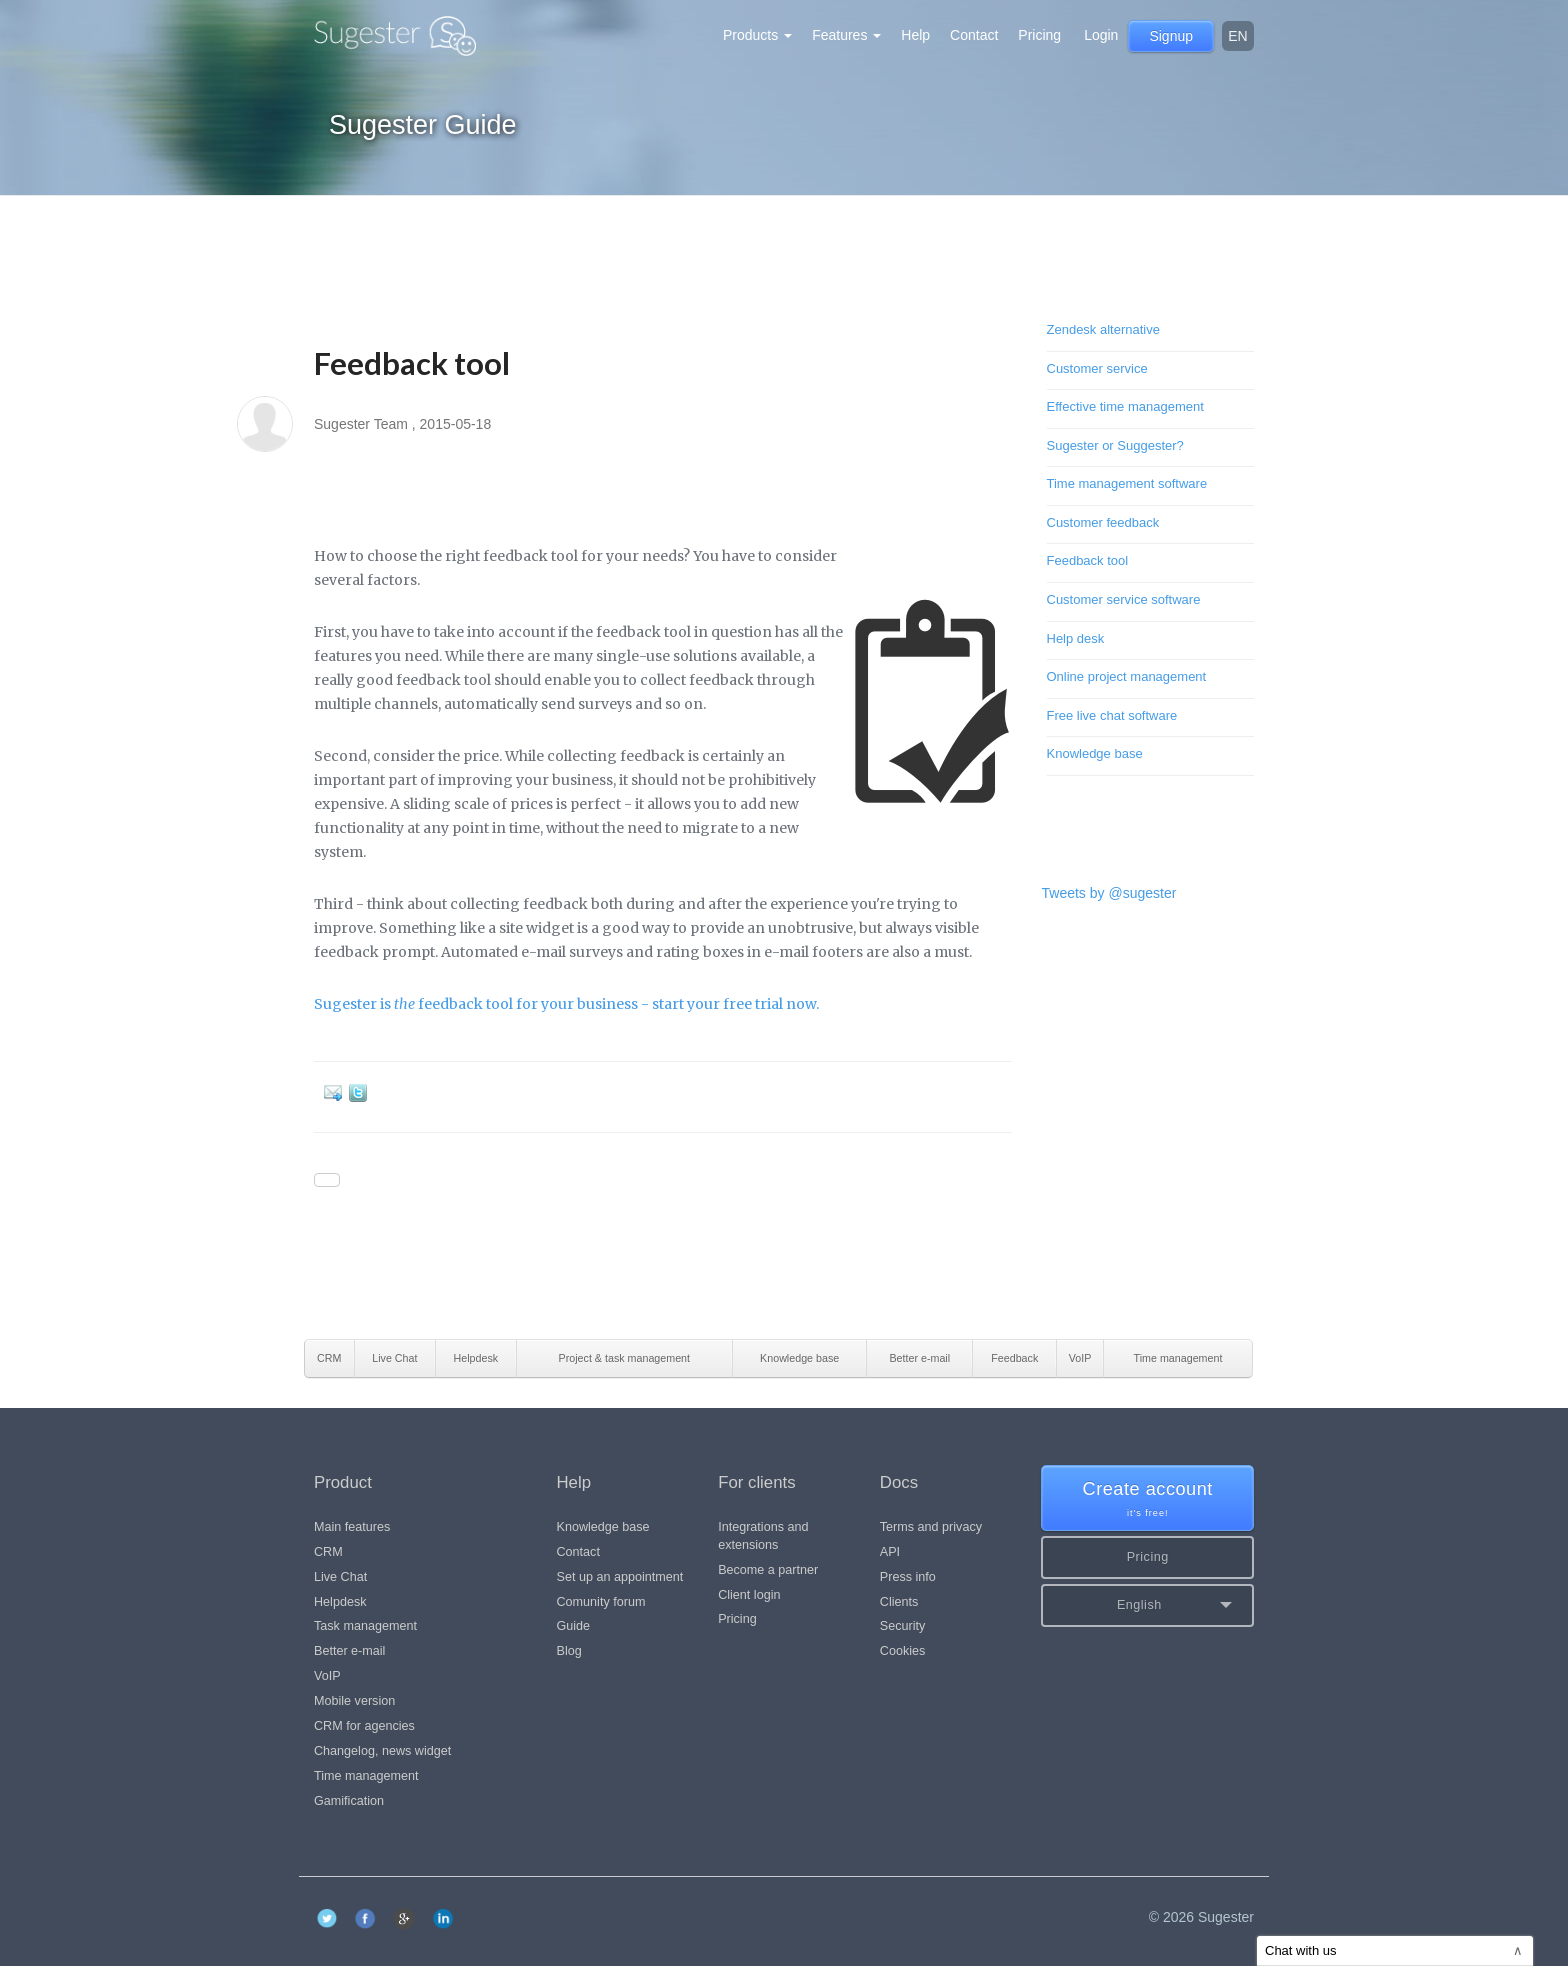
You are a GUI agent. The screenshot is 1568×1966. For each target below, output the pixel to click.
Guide (574, 1626)
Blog (569, 1651)
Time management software (1127, 483)
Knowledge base (1095, 753)
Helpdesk (340, 1602)
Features (846, 35)
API (890, 1552)
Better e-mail (349, 1651)
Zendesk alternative (1103, 329)
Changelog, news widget (382, 1751)
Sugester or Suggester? (1115, 445)
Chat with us (1394, 1950)
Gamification (349, 1801)
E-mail (336, 1093)
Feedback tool (1088, 560)
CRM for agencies (364, 1726)
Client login (749, 1595)
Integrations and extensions (763, 1536)
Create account (1147, 1499)
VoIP (327, 1676)
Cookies (903, 1651)
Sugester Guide (423, 125)
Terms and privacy (931, 1527)
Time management (366, 1776)
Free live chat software (1112, 715)
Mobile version (354, 1701)
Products (757, 35)
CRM (328, 1552)
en (1237, 36)
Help (915, 35)
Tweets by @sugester (1109, 893)
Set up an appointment (620, 1577)
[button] (1147, 1605)
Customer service (1097, 368)
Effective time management (1125, 406)
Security (903, 1626)
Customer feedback (1103, 522)
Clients (899, 1602)
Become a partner (768, 1570)
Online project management (1127, 676)
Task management (365, 1626)
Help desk (1076, 638)
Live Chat (340, 1577)
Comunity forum (601, 1602)
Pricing (1039, 35)
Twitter (361, 1093)
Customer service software (1124, 599)
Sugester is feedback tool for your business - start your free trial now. (566, 1004)
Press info (908, 1577)
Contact (974, 35)
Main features (352, 1527)
